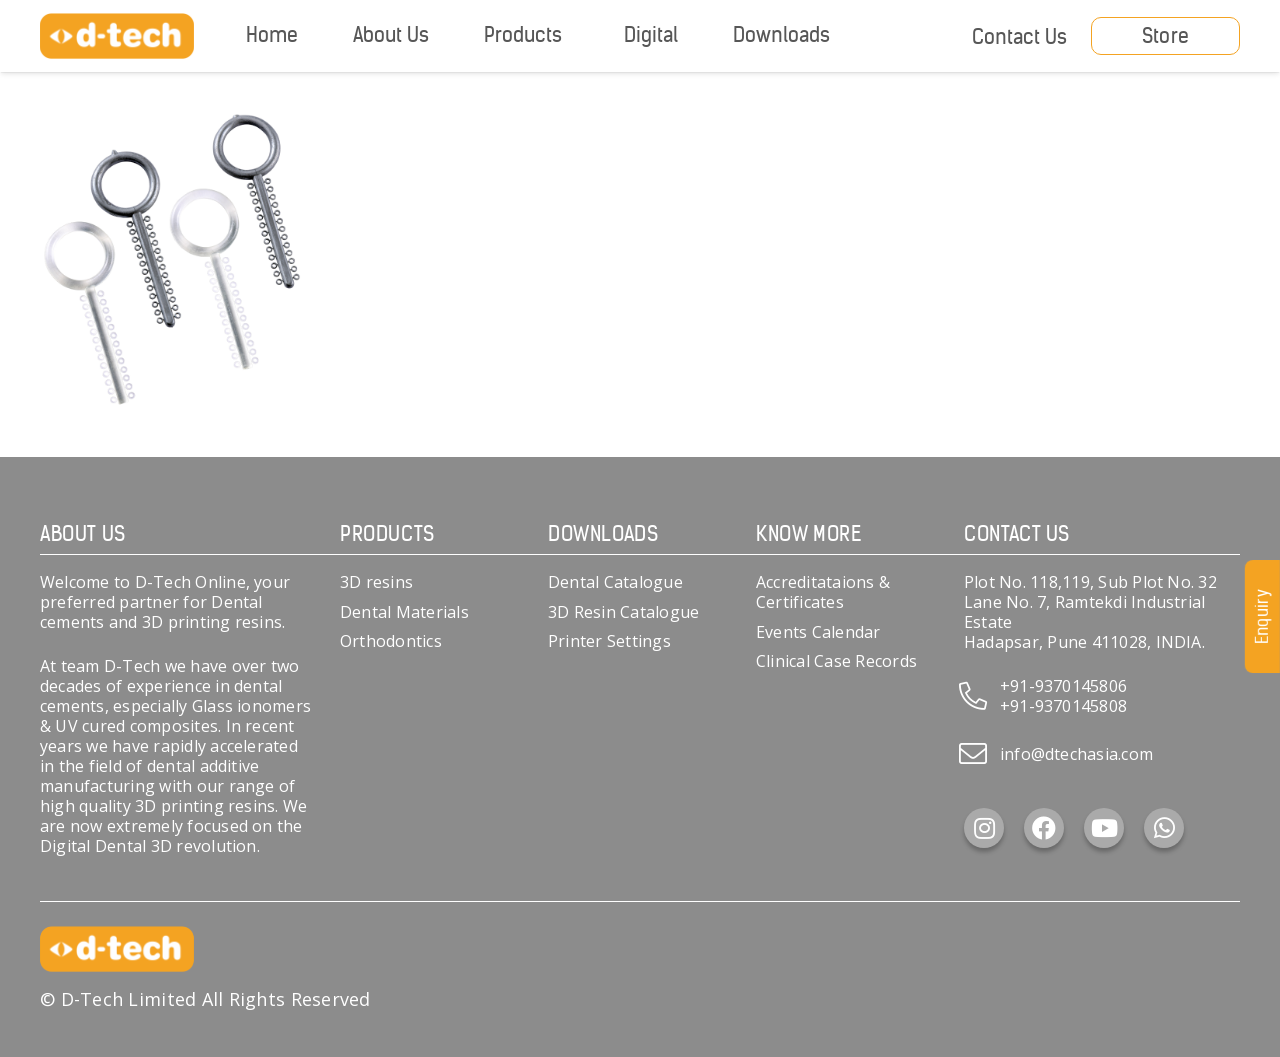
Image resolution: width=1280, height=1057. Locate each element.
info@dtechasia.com (1076, 754)
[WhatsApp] (1164, 828)
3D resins (376, 582)
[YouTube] (1104, 828)
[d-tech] (117, 36)
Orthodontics (391, 641)
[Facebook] (1044, 828)
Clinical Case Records (836, 661)
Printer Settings (609, 641)
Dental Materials (404, 612)
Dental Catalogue (615, 582)
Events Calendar (818, 632)
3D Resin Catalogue (623, 612)
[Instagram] (984, 828)
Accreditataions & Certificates (823, 592)
